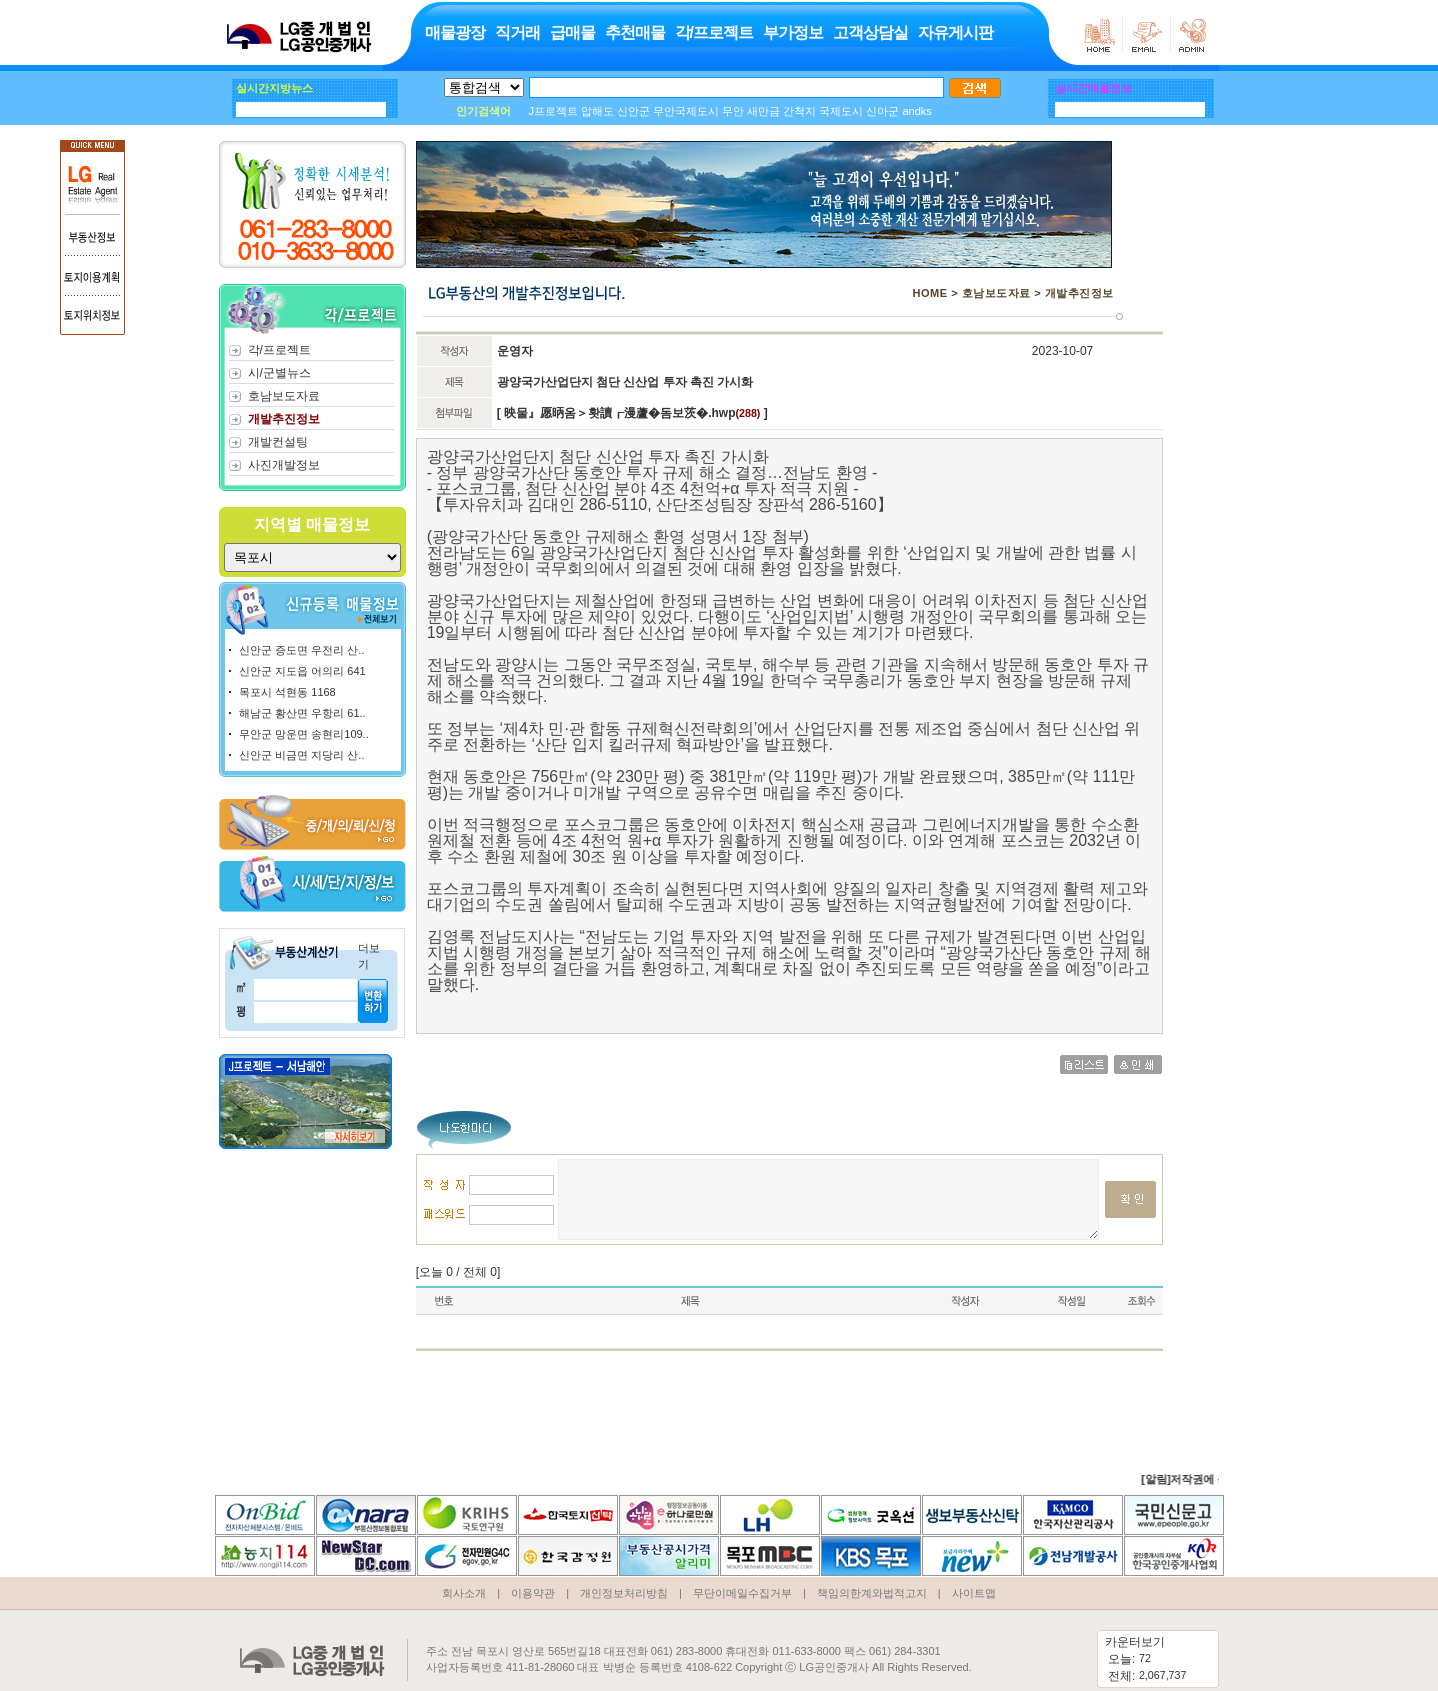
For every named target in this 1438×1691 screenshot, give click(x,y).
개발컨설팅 (277, 442)
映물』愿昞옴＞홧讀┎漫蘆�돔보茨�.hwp (618, 413)
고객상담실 (869, 32)
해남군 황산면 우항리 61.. (302, 713)
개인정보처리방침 (624, 1576)
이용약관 (533, 1576)
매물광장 (454, 32)
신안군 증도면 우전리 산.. (301, 650)
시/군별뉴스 (278, 373)
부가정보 (792, 32)
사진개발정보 (283, 465)
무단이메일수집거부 (742, 1576)
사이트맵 (974, 1576)
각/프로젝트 (713, 32)
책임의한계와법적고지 (872, 1576)
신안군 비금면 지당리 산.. (301, 755)
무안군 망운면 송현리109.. (304, 734)
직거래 (516, 32)
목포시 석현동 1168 (287, 692)
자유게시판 (954, 32)
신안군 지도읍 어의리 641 (302, 671)
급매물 (571, 32)
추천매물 (634, 32)
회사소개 (464, 1576)
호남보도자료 (283, 396)
